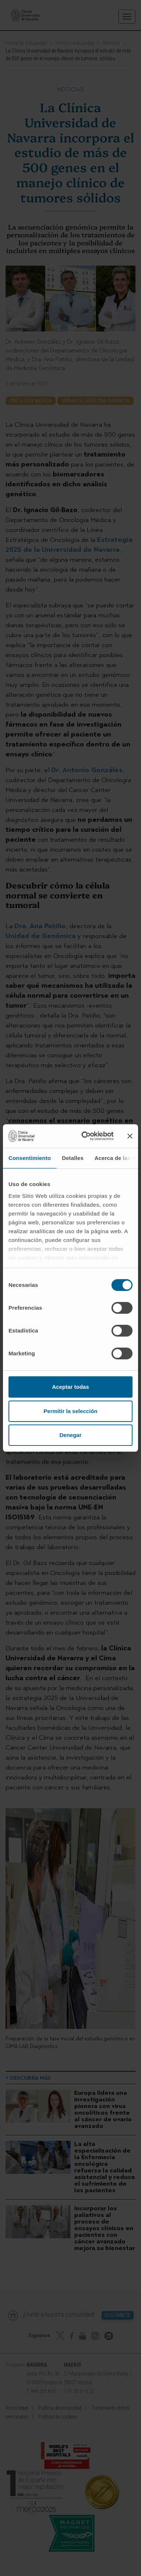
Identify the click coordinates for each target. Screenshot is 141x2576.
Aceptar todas (70, 1387)
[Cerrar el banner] (130, 1136)
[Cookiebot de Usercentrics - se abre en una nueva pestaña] (85, 1136)
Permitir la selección (70, 1411)
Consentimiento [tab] (29, 1158)
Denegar (70, 1435)
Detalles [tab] (72, 1158)
